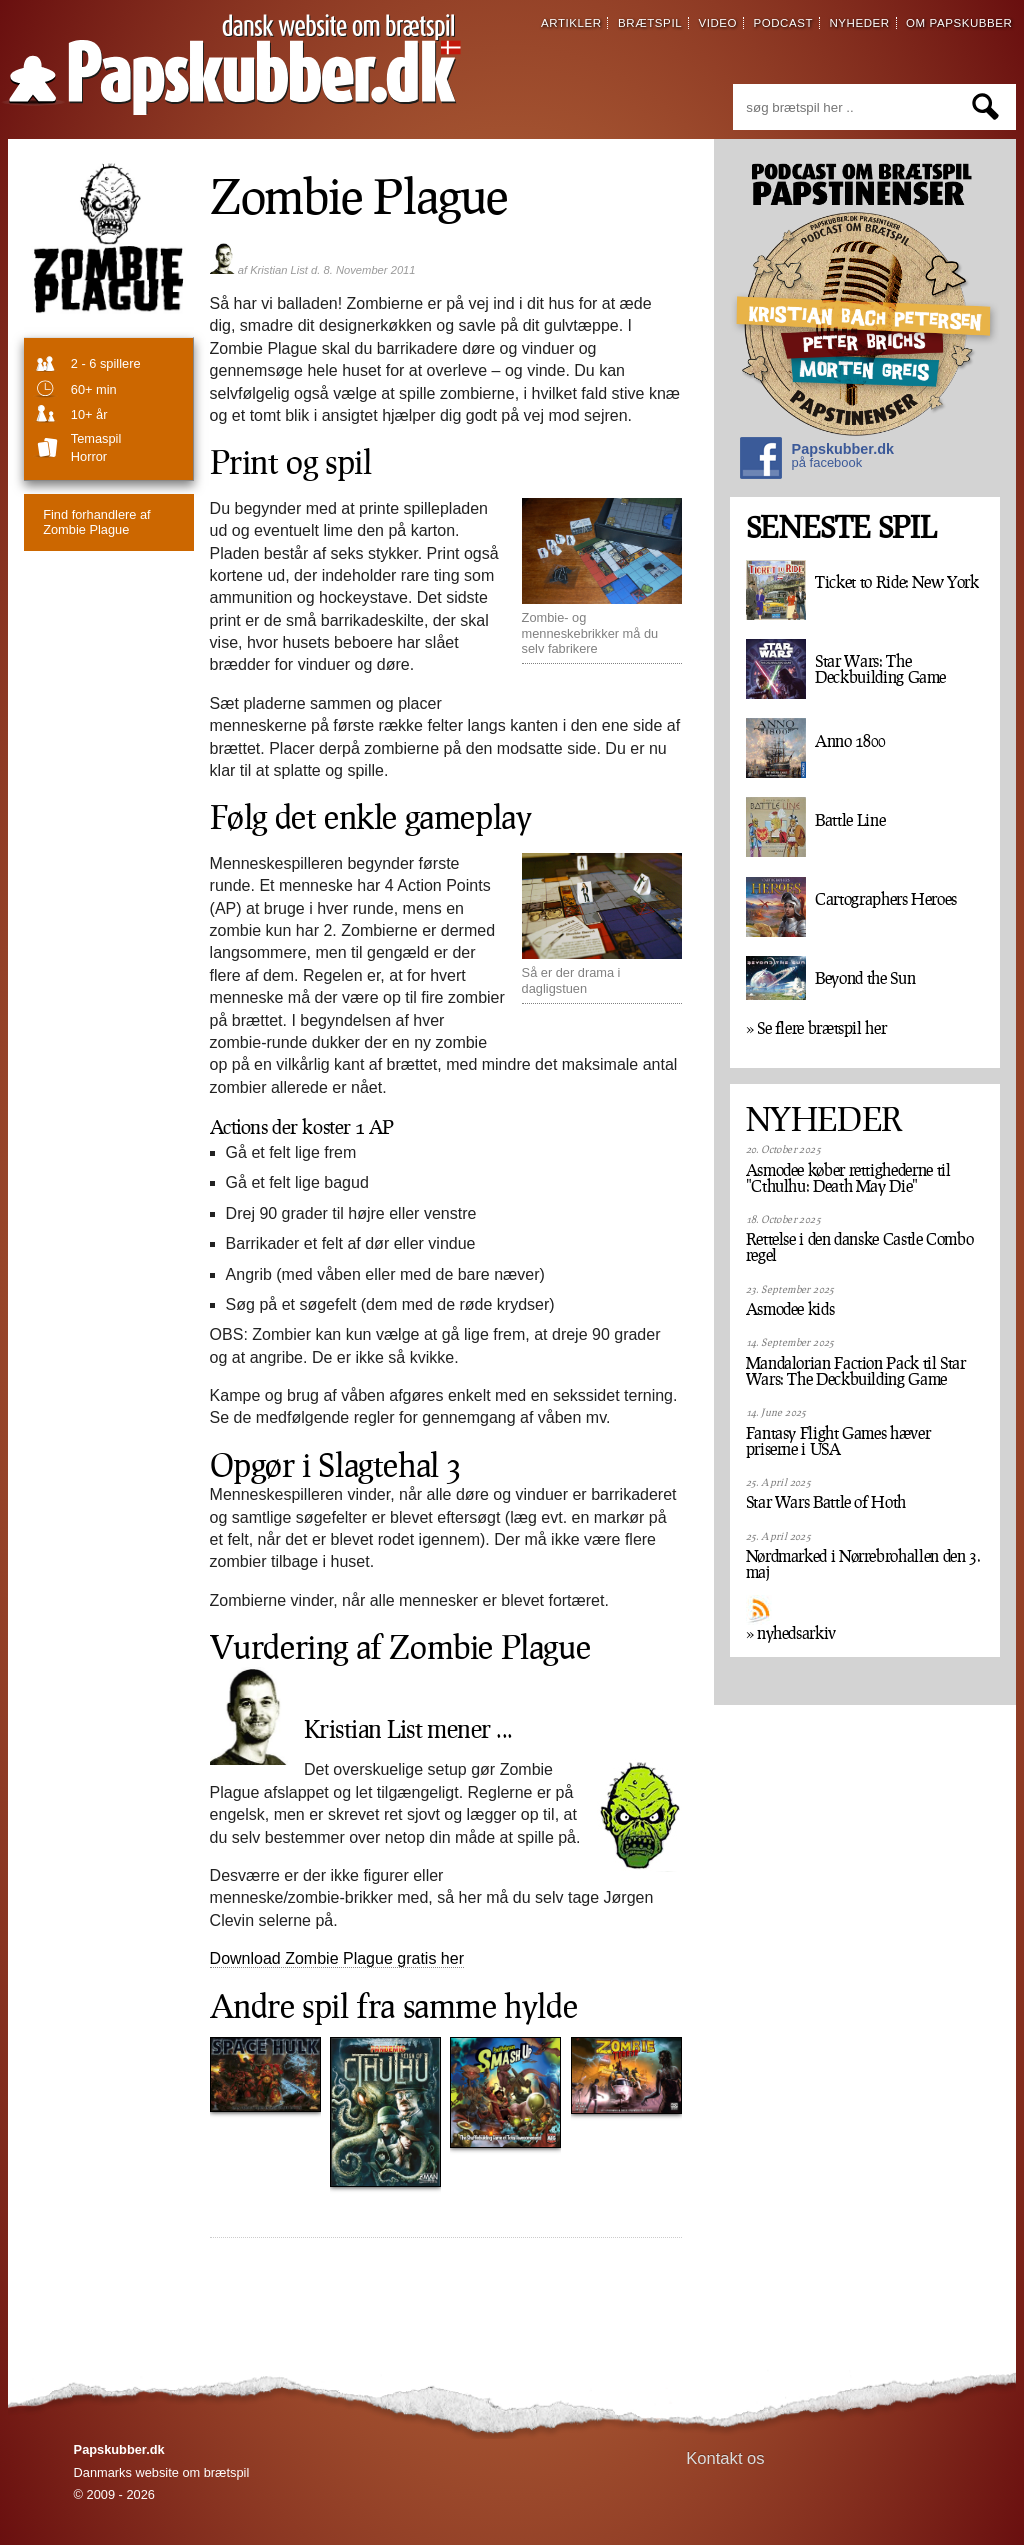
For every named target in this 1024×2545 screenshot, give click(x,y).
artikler (571, 23)
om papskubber (959, 23)
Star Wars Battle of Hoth (826, 1502)
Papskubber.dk (817, 460)
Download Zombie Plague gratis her (337, 1958)
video (717, 23)
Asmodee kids (790, 1309)
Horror (89, 456)
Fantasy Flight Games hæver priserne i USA (838, 1441)
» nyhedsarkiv (791, 1633)
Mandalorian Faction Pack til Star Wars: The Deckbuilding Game (856, 1371)
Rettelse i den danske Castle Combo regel (860, 1247)
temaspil (96, 438)
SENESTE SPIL (841, 527)
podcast (783, 23)
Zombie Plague (96, 522)
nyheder (859, 23)
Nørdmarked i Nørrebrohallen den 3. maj (863, 1564)
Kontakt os (725, 2458)
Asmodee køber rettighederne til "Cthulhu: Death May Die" (848, 1178)
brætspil (650, 23)
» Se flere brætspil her (816, 1028)
